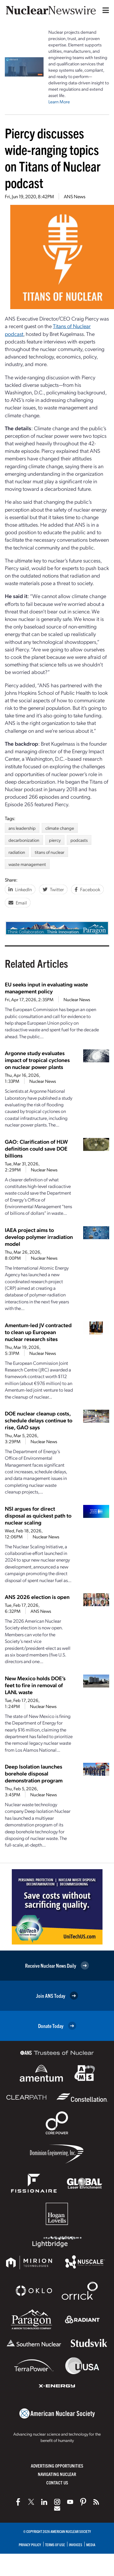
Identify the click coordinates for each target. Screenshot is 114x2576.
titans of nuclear (49, 852)
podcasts (79, 840)
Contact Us (57, 2482)
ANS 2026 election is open (37, 1596)
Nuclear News (77, 999)
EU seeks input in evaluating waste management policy (46, 988)
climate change (59, 828)
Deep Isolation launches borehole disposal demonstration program (34, 1773)
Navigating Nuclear (57, 2474)
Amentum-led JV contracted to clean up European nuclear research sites (38, 1331)
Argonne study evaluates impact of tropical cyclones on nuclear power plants (37, 1059)
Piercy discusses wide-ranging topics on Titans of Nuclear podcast (52, 157)
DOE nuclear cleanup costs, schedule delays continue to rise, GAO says (38, 1420)
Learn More (59, 102)
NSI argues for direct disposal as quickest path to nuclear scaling (38, 1515)
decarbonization (23, 840)
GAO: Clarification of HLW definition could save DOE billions (36, 1148)
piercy (55, 840)
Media (90, 2544)
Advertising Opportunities (57, 2465)
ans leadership (22, 828)
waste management (27, 864)
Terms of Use (55, 2544)
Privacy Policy (30, 2544)
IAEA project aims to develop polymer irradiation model (39, 1236)
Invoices (75, 2544)
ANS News (74, 196)
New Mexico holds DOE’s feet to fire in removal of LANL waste (35, 1685)
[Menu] (104, 10)
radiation (16, 852)
